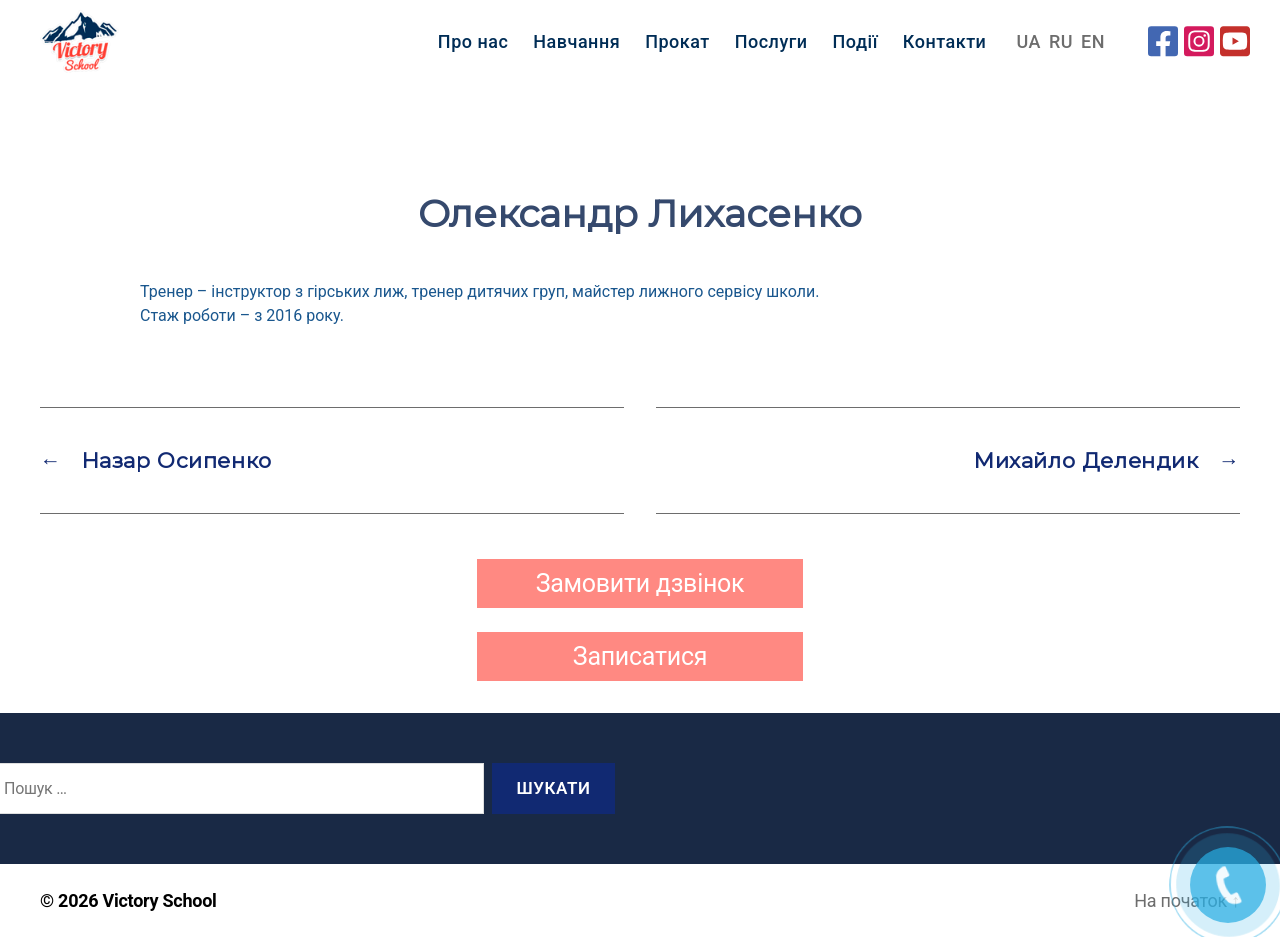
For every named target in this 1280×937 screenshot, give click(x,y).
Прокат (677, 49)
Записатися (640, 656)
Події (855, 49)
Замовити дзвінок (640, 583)
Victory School (160, 900)
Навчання (576, 49)
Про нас (473, 49)
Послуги (771, 49)
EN (1093, 49)
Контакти (945, 49)
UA (1028, 49)
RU (1061, 49)
